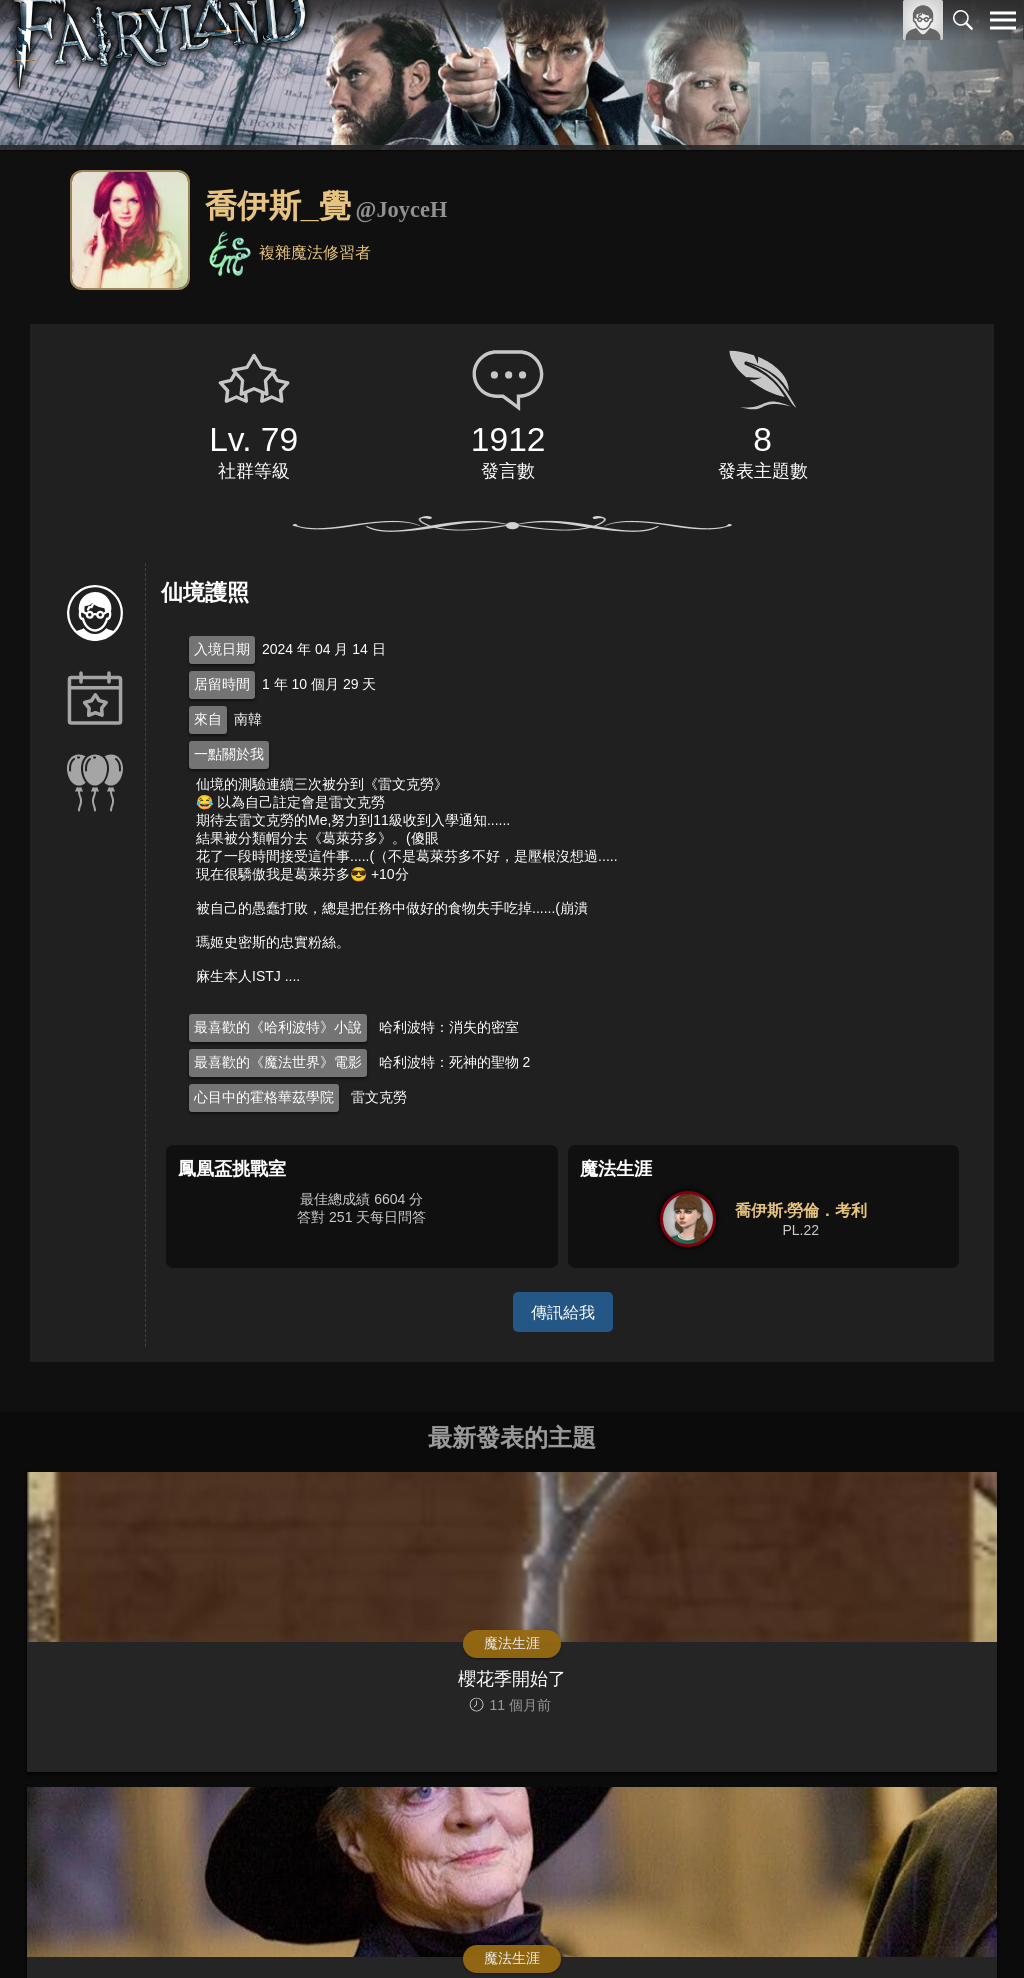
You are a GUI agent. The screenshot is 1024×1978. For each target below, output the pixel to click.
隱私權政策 (899, 1929)
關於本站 (763, 1929)
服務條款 (828, 1929)
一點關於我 (229, 754)
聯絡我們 (971, 1929)
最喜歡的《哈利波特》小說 (278, 1027)
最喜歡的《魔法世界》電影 (278, 1062)
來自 (208, 719)
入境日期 (222, 649)
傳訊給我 (563, 1311)
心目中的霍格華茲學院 (264, 1097)
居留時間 (222, 684)
